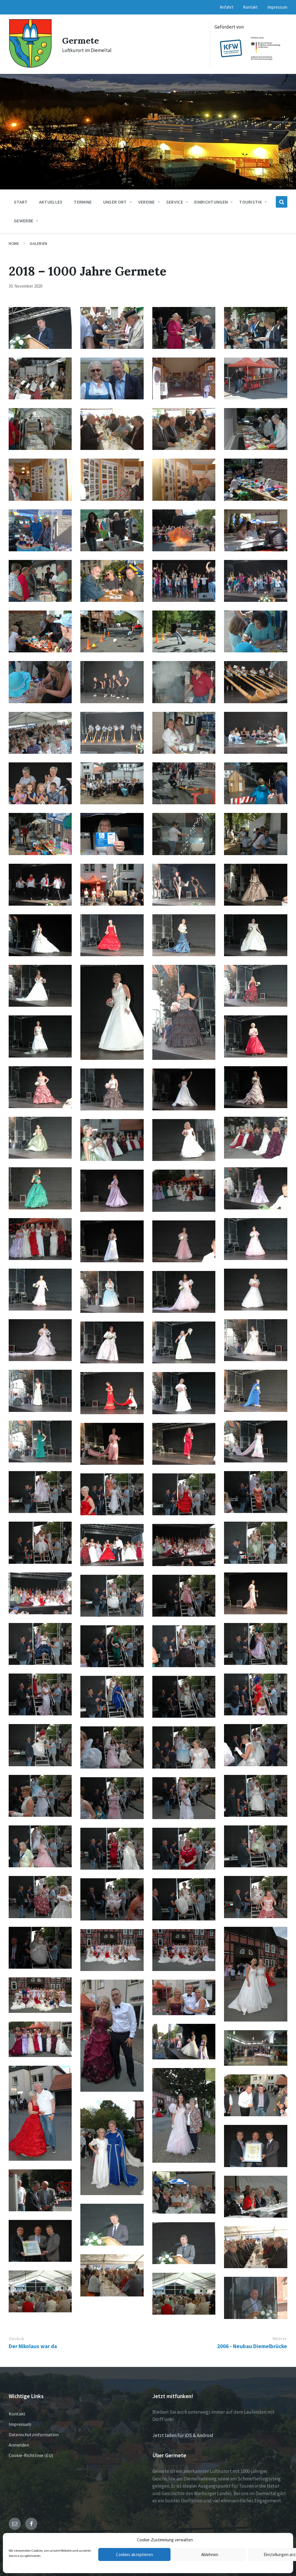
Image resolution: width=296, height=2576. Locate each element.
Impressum (20, 2424)
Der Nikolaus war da (33, 2346)
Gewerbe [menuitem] (23, 221)
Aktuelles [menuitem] (51, 202)
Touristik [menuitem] (250, 202)
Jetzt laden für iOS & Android (182, 2435)
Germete (80, 40)
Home (14, 243)
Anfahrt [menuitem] (227, 7)
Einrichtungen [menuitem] (211, 202)
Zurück (16, 2338)
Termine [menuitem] (83, 202)
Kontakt (17, 2414)
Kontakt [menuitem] (250, 7)
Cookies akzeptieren (134, 2554)
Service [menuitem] (174, 202)
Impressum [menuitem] (277, 7)
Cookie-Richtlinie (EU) (31, 2455)
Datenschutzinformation (34, 2434)
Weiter (279, 2338)
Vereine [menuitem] (146, 202)
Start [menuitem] (21, 202)
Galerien (38, 243)
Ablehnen (209, 2554)
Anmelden (19, 2445)
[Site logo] (30, 66)
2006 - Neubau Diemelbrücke (252, 2346)
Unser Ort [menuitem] (115, 202)
